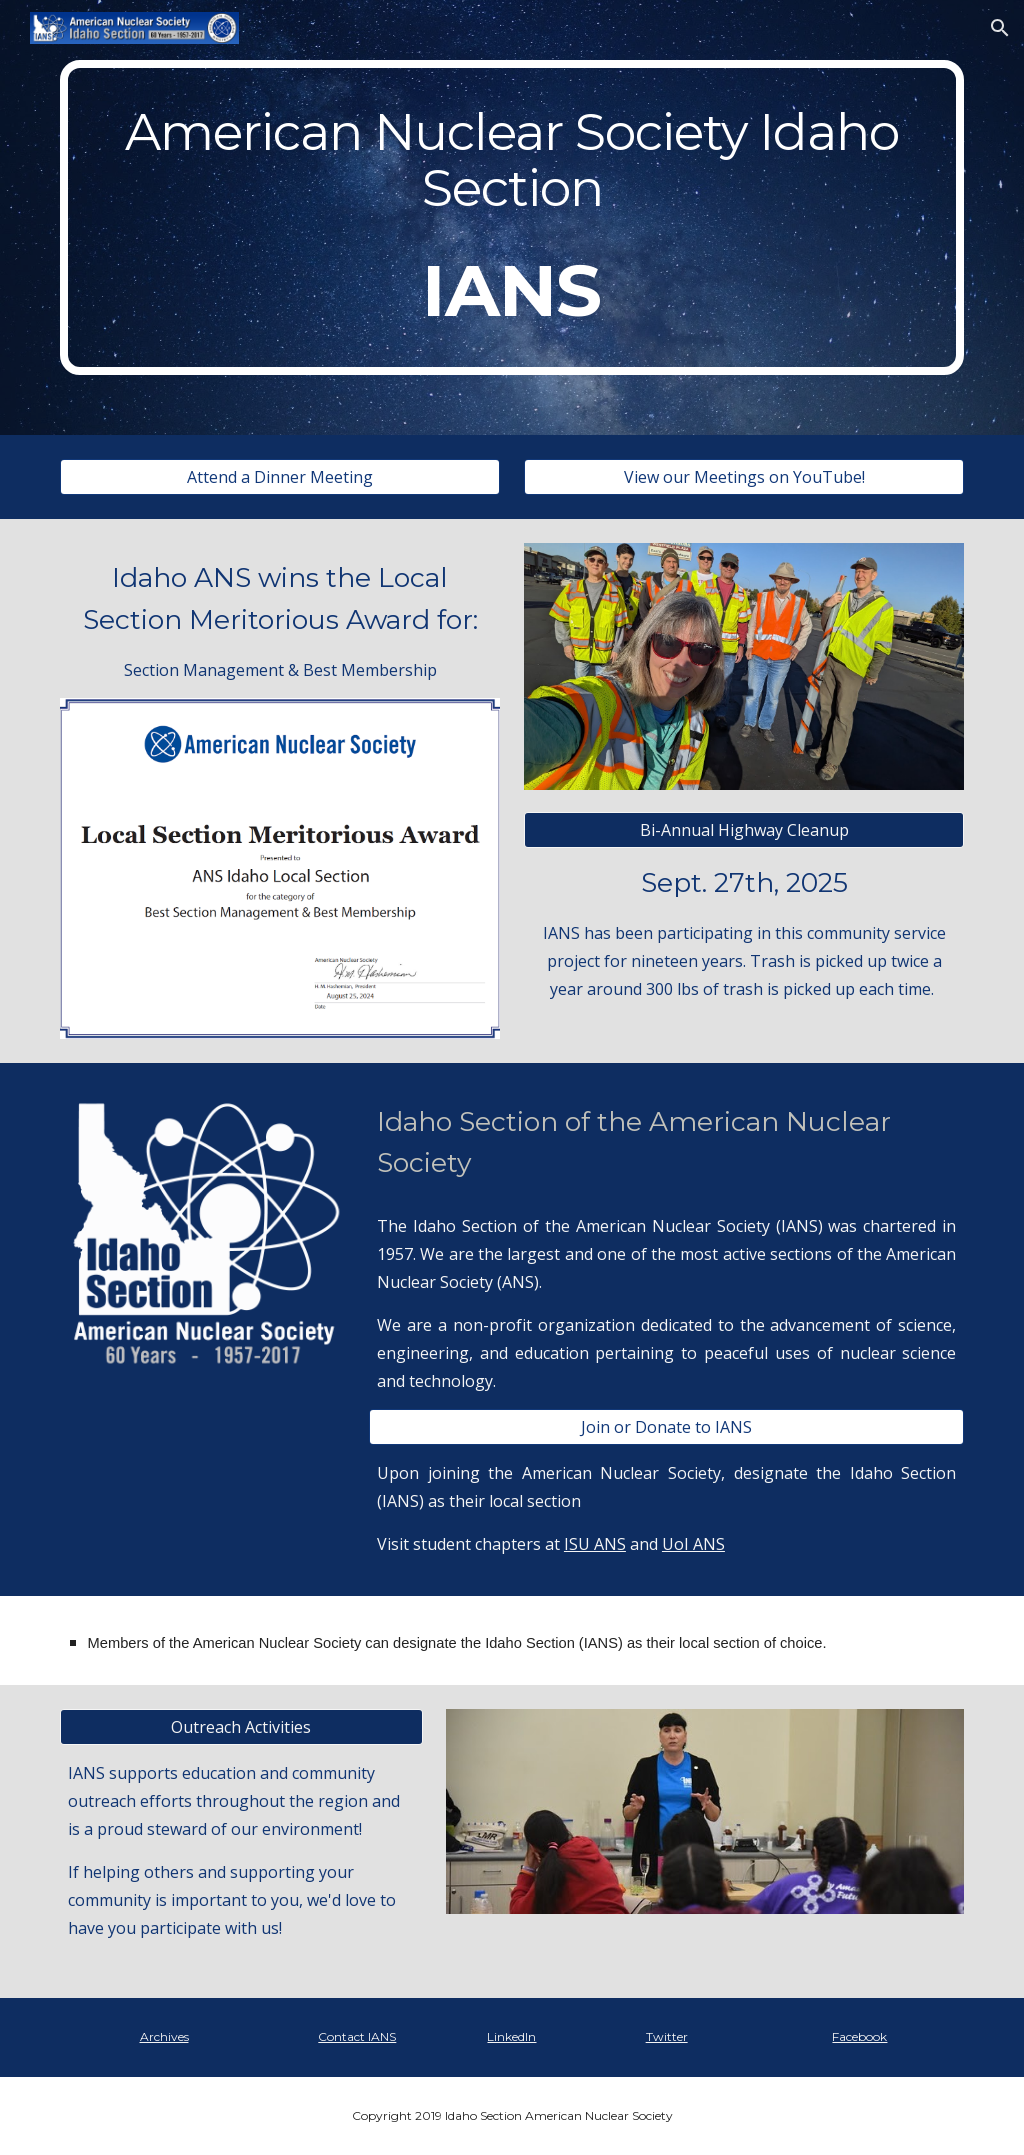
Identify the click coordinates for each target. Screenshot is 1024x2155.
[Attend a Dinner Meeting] (280, 477)
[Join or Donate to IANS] (666, 1427)
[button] (1000, 28)
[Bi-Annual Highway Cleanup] (744, 830)
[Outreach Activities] (241, 1727)
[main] (512, 217)
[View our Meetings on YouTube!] (744, 477)
